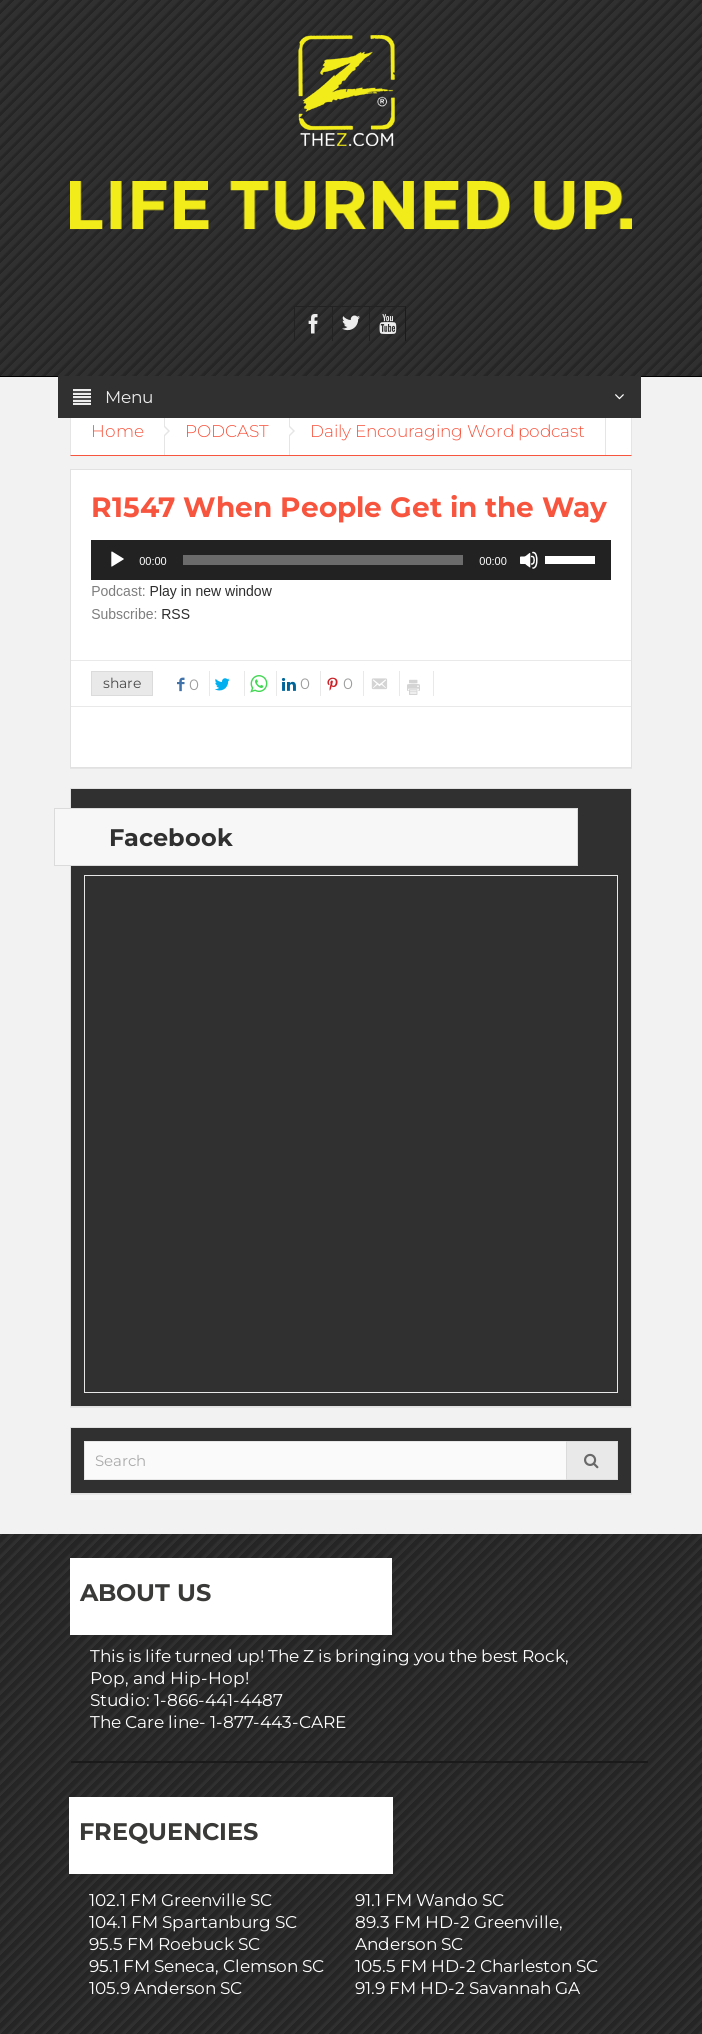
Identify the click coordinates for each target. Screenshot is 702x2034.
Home (117, 431)
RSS (175, 614)
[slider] (323, 560)
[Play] (117, 560)
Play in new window (211, 591)
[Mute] (529, 560)
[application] (351, 560)
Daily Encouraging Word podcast (447, 431)
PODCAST (227, 431)
